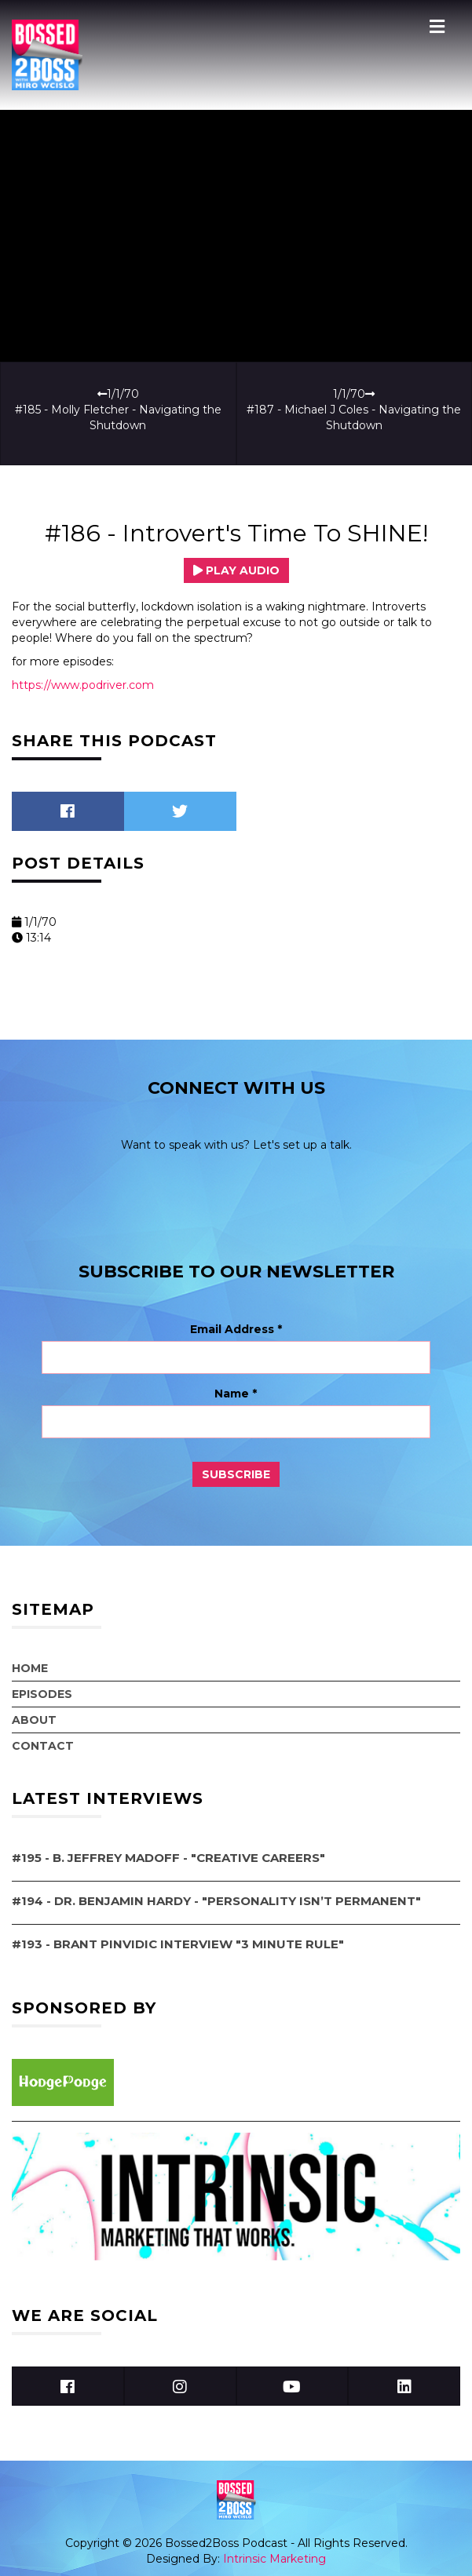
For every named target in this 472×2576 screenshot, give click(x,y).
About (34, 1720)
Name (235, 1393)
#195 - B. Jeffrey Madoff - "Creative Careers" (168, 1857)
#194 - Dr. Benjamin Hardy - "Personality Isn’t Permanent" (216, 1900)
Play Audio (236, 570)
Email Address (236, 1329)
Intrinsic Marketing (274, 2559)
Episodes (42, 1694)
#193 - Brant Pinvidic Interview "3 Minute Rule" (178, 1944)
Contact (43, 1746)
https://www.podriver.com (83, 685)
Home (30, 1668)
